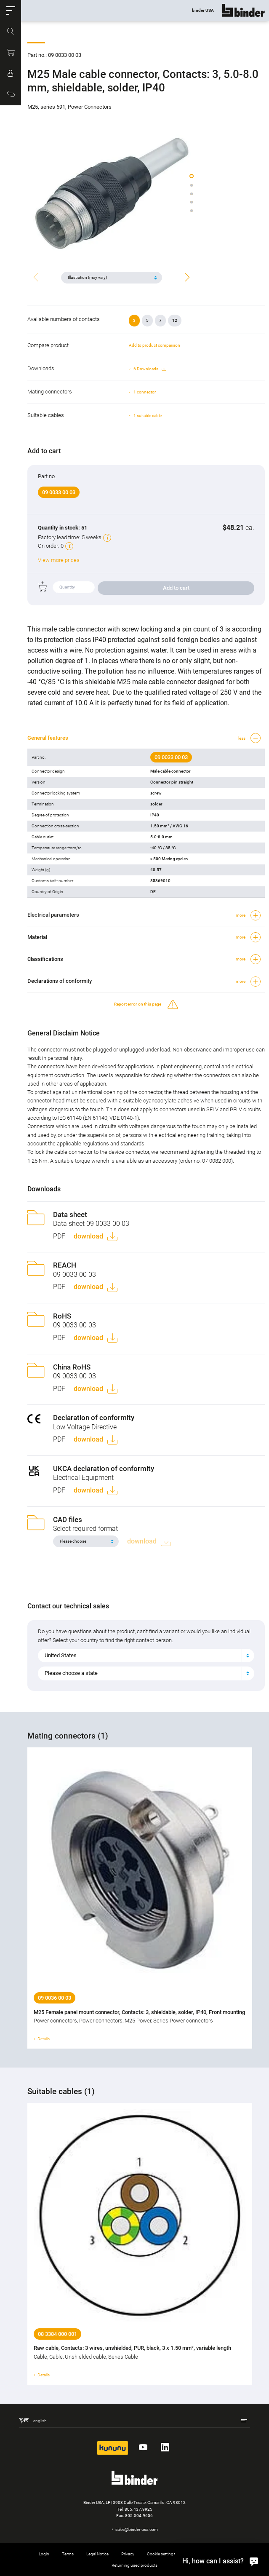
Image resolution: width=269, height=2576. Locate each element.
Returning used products (134, 2565)
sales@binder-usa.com (136, 2529)
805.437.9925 (138, 2509)
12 (174, 320)
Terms (68, 2554)
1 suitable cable (147, 415)
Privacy (127, 2554)
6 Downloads (149, 369)
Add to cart (176, 588)
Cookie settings (161, 2554)
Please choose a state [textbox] (71, 1673)
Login (44, 2554)
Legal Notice (97, 2554)
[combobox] (146, 1655)
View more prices (59, 560)
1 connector (144, 392)
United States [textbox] (61, 1655)
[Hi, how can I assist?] (218, 2561)
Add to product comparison (154, 345)
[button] (10, 10)
